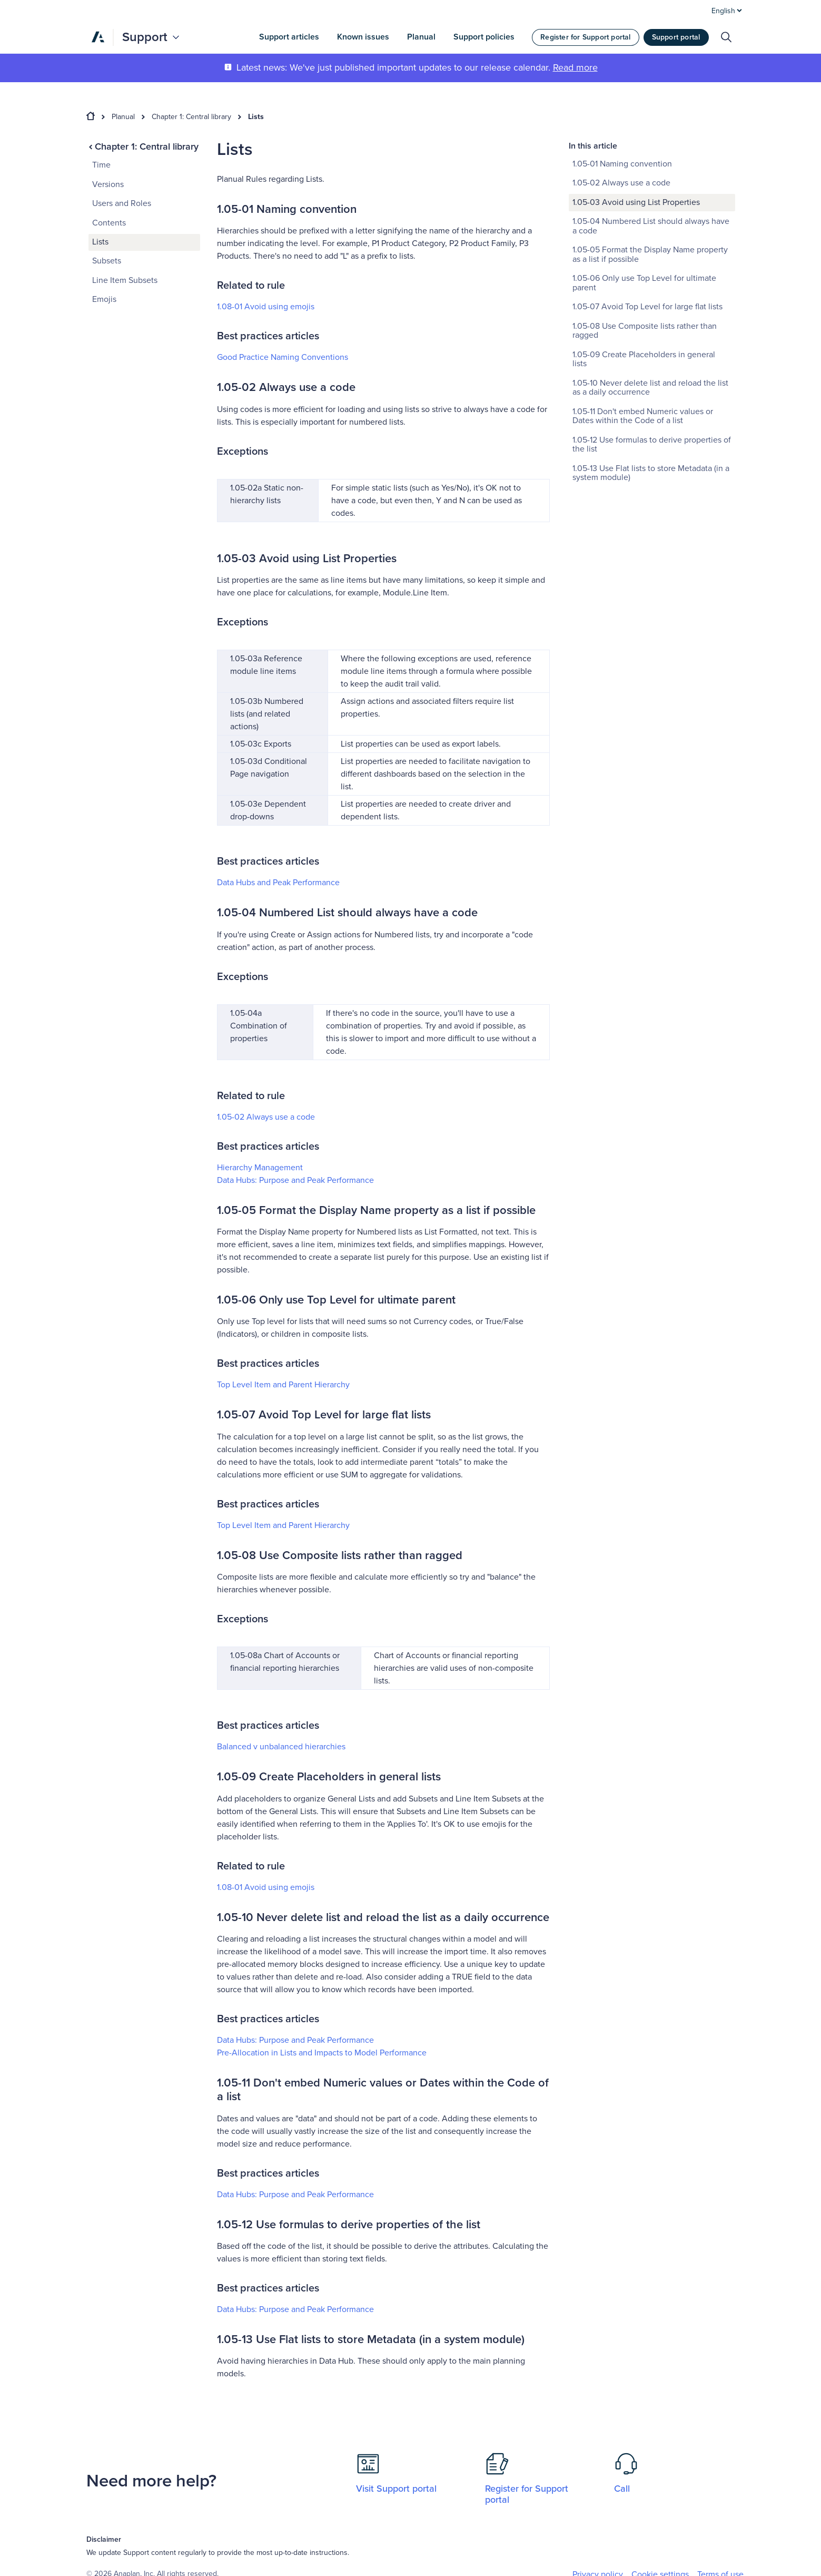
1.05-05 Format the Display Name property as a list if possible (650, 254)
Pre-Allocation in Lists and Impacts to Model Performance (322, 2053)
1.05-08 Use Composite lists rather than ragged (644, 331)
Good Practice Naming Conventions (282, 357)
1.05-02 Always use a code (266, 1117)
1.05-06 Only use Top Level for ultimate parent (644, 283)
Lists (256, 117)
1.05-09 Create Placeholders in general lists (643, 359)
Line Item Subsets (124, 280)
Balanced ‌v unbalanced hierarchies (281, 1746)
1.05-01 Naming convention (622, 164)
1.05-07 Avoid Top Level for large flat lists (647, 306)
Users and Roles (121, 203)
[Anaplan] (98, 36)
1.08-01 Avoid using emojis (265, 306)
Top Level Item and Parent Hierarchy (283, 1384)
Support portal (676, 37)
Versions (108, 184)
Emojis (104, 299)
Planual (123, 117)
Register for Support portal (585, 37)
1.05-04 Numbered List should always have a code (650, 226)
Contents (109, 223)
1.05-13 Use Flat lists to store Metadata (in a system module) (650, 473)
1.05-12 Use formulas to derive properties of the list (651, 445)
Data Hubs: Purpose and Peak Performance (295, 1180)
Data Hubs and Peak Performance (278, 882)
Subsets (106, 261)
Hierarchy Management (260, 1167)
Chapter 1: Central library (191, 117)
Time (101, 165)
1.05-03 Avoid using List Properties (636, 202)
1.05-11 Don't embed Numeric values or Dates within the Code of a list (642, 416)
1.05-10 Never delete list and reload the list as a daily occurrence (650, 388)
